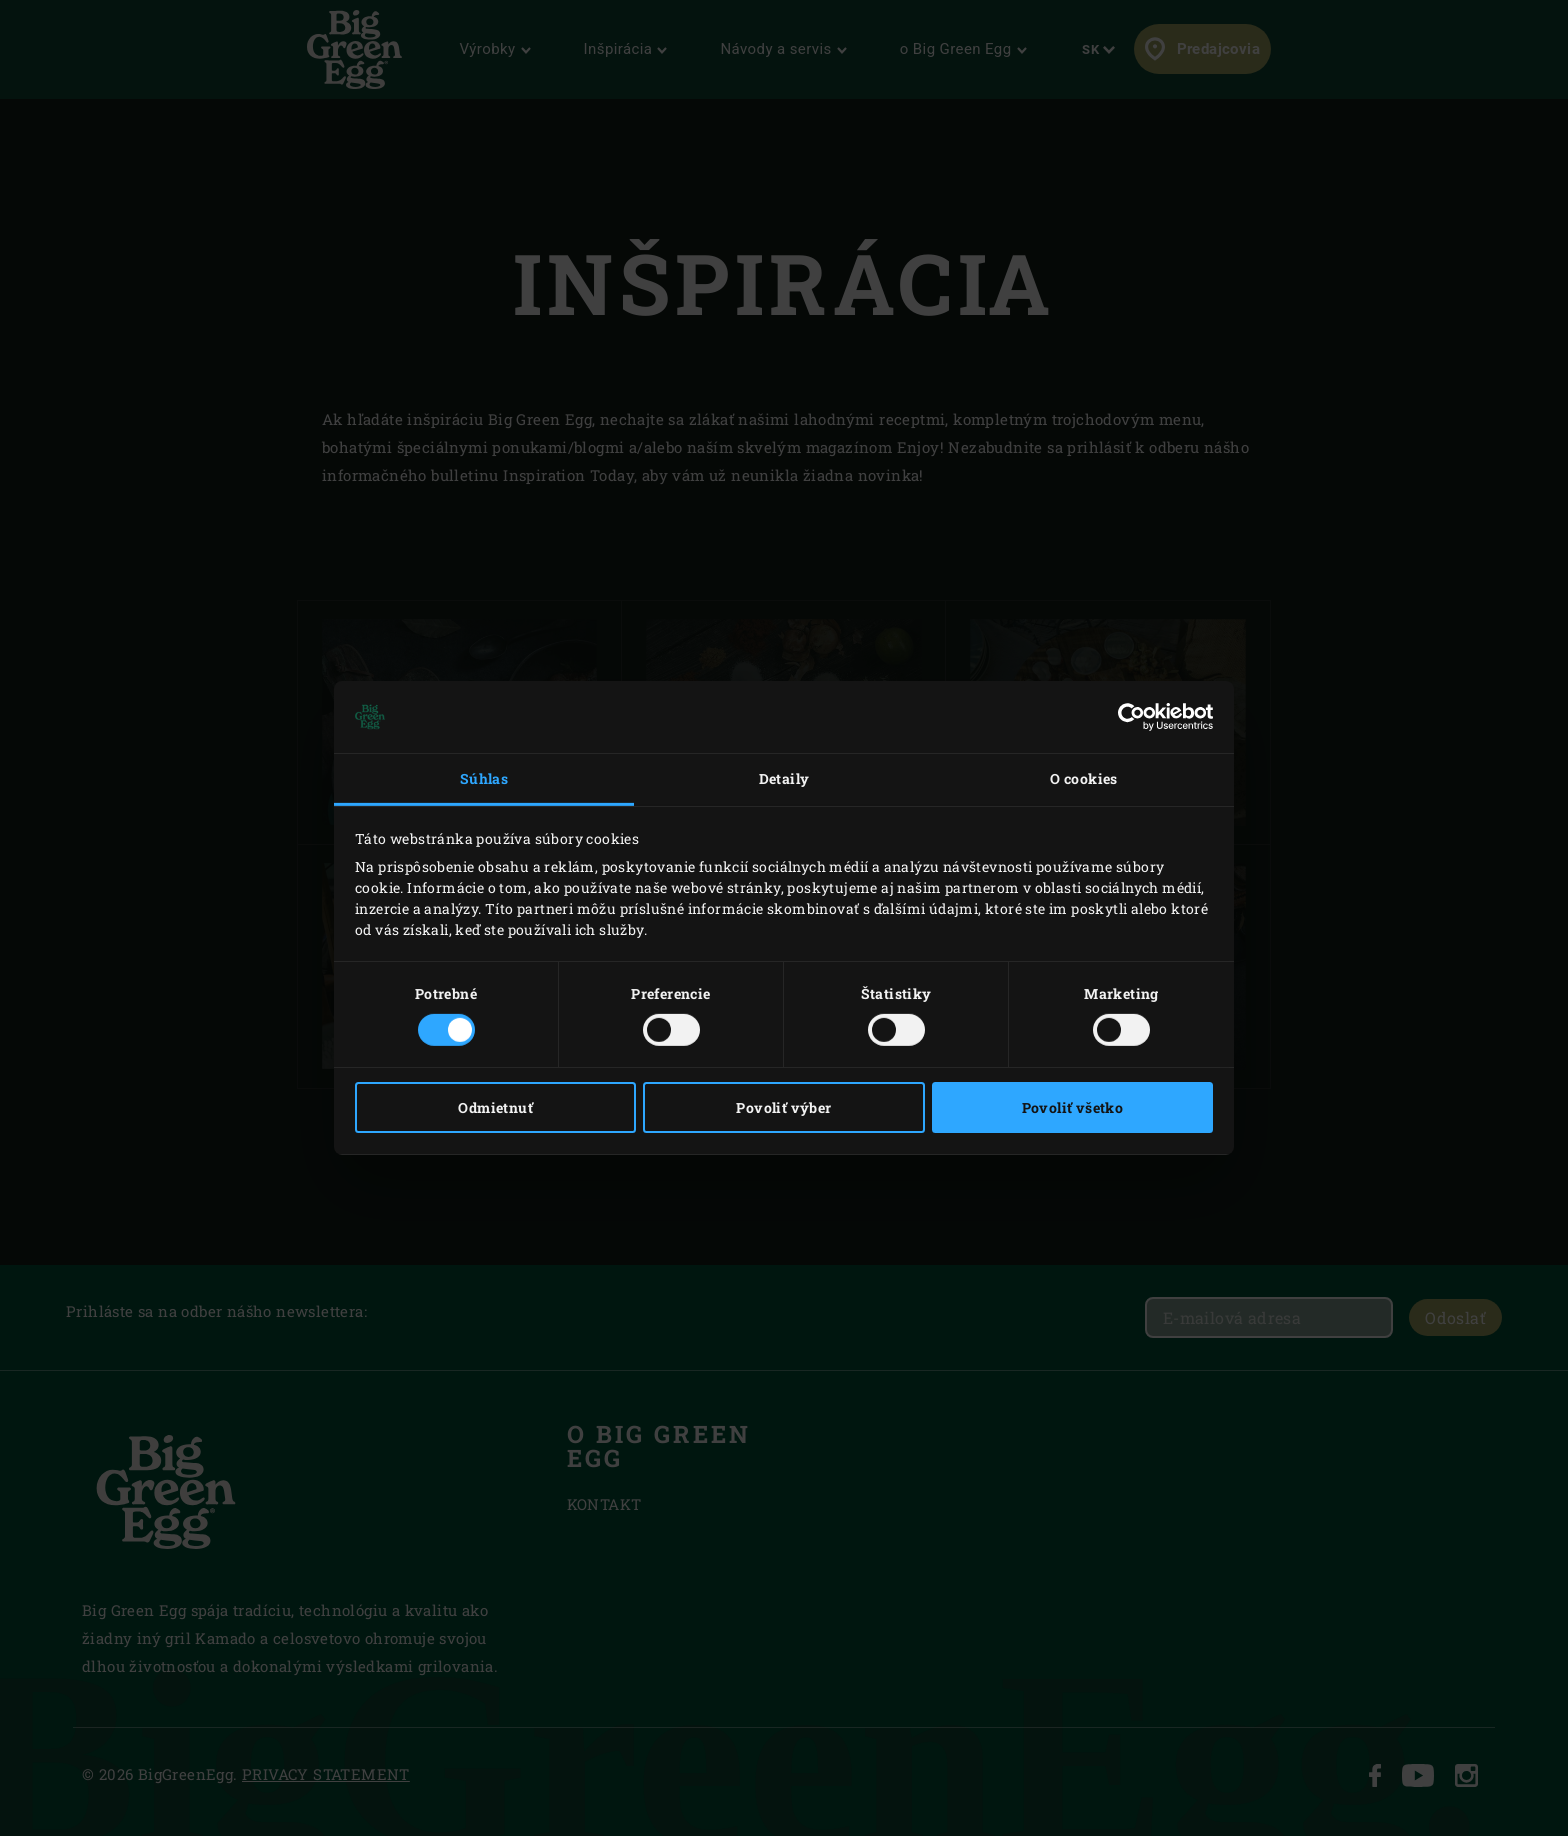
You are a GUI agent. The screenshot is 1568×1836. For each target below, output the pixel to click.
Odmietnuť (495, 1107)
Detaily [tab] (784, 778)
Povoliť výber (783, 1107)
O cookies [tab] (1084, 778)
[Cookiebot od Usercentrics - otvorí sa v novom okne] (1125, 717)
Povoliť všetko (1073, 1107)
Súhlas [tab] (484, 778)
